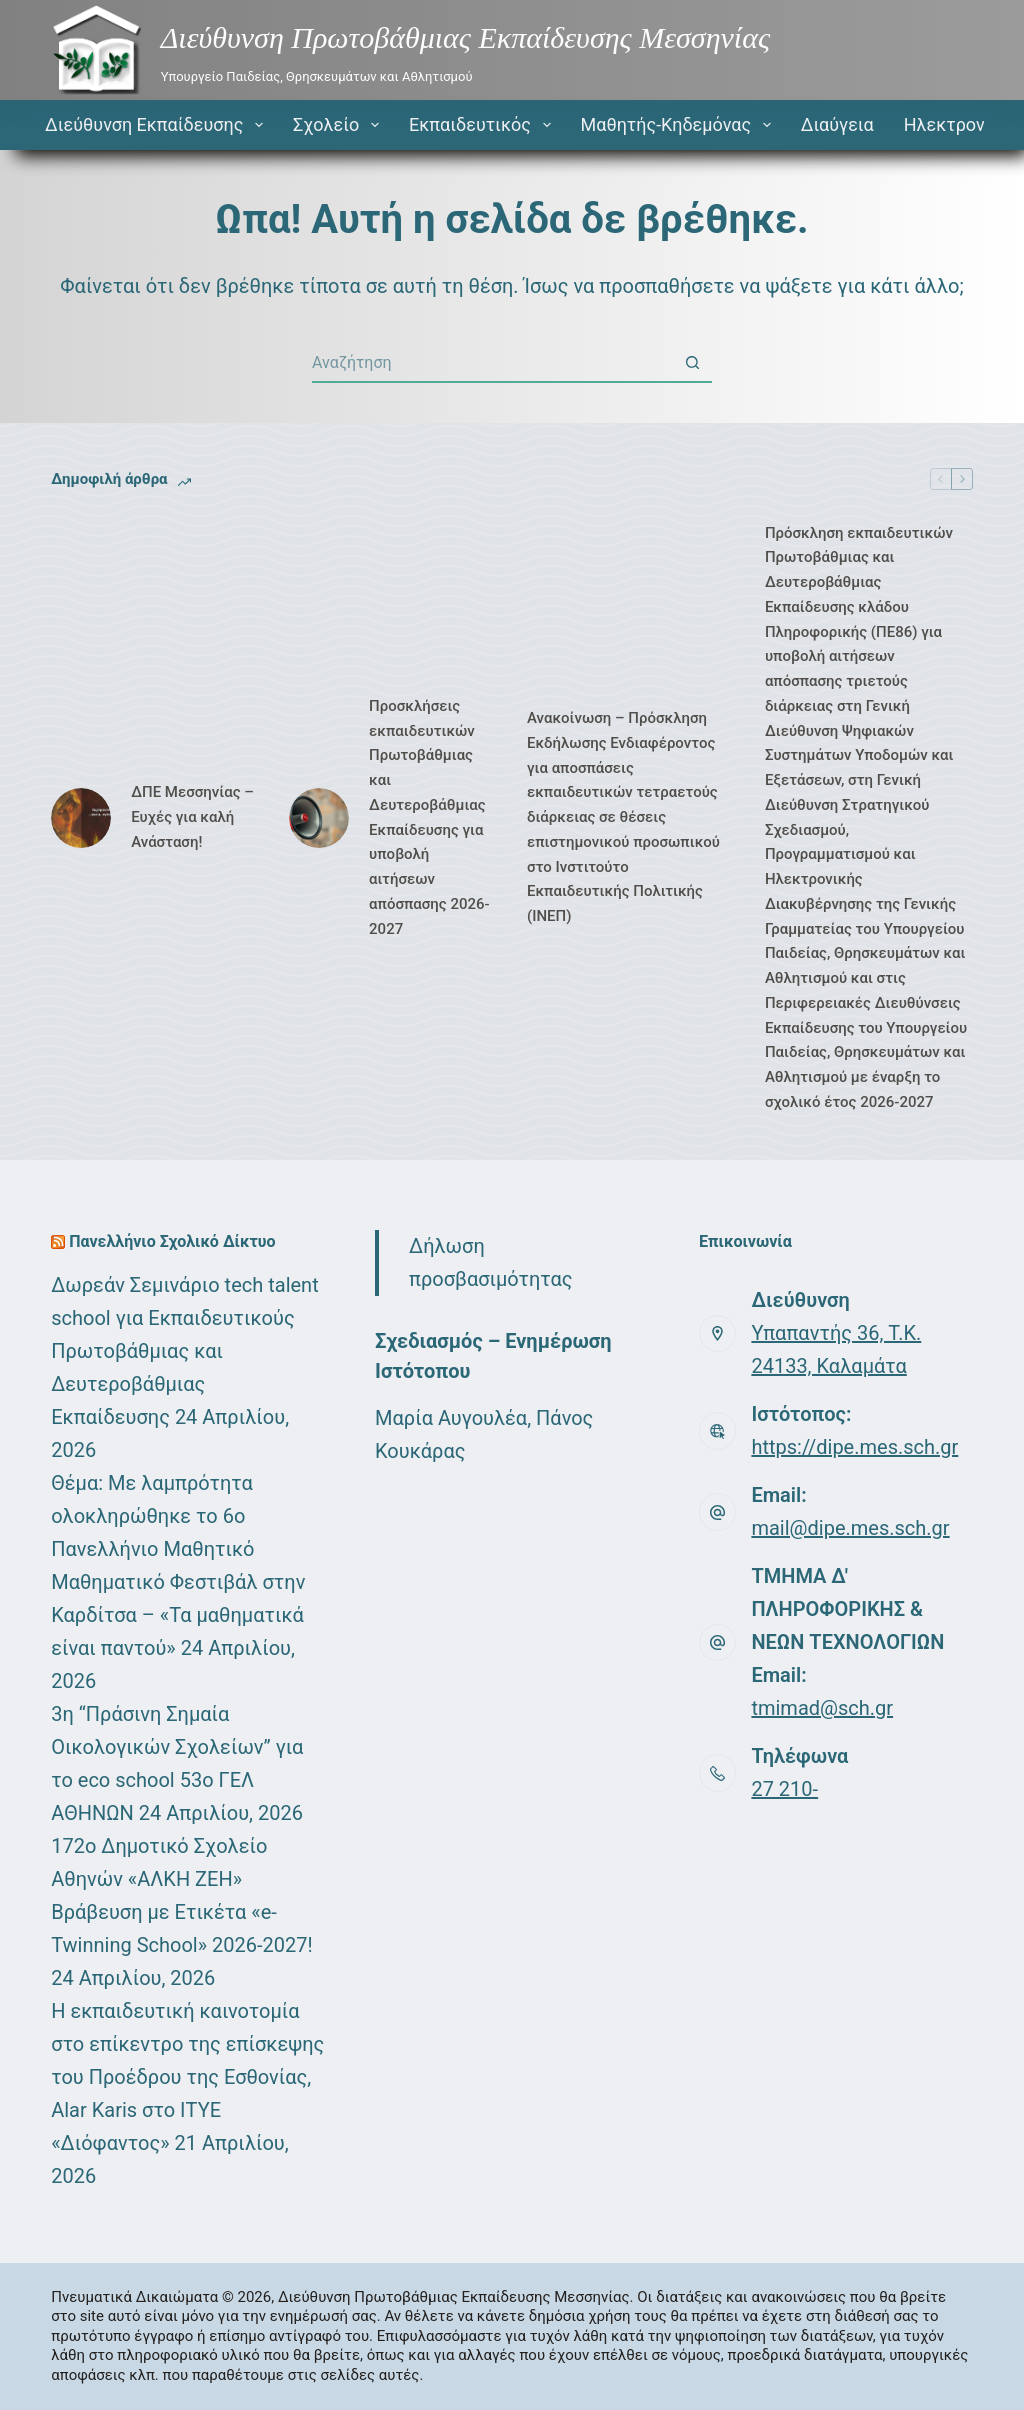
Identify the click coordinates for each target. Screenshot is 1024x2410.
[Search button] (692, 363)
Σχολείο (340, 125)
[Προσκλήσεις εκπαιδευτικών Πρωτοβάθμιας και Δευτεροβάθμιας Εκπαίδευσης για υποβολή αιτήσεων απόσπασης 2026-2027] (319, 818)
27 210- (784, 1789)
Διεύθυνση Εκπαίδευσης (158, 125)
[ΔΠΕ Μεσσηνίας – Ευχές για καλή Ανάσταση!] (81, 818)
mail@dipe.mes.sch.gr (850, 1528)
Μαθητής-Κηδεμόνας (680, 125)
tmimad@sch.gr (822, 1708)
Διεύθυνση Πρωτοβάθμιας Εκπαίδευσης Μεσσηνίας (465, 37)
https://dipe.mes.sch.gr (854, 1447)
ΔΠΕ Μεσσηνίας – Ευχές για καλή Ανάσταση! (192, 817)
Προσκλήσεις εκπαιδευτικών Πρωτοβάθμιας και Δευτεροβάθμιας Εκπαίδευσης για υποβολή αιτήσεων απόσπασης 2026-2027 (429, 817)
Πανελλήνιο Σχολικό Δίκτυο (172, 1241)
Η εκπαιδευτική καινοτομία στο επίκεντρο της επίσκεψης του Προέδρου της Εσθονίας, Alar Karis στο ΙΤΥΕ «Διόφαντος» (187, 2077)
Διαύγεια (837, 124)
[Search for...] (492, 363)
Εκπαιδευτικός (484, 125)
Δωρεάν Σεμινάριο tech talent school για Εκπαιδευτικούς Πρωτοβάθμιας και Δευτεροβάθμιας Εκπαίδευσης (184, 1351)
